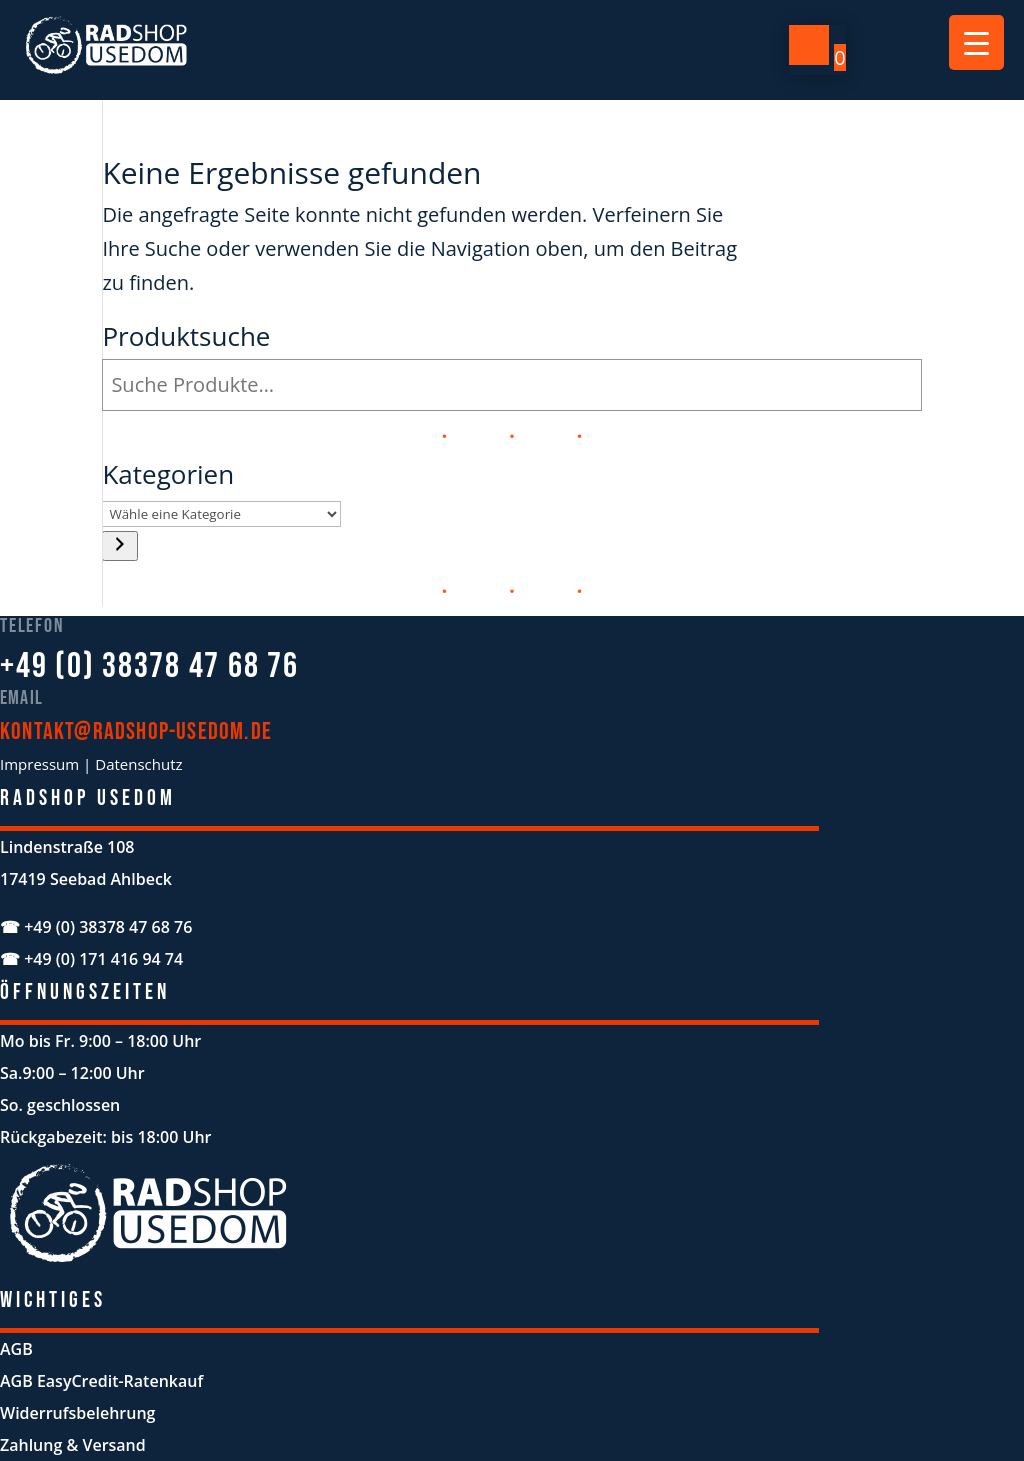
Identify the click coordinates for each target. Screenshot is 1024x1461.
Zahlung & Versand (73, 1445)
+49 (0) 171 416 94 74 (103, 959)
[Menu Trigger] (976, 42)
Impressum (39, 764)
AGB (16, 1349)
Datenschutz (138, 764)
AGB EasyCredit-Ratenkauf (101, 1381)
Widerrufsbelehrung (77, 1413)
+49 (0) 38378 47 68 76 (149, 666)
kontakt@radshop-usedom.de (136, 731)
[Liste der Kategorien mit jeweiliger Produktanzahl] (221, 514)
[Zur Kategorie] (120, 546)
